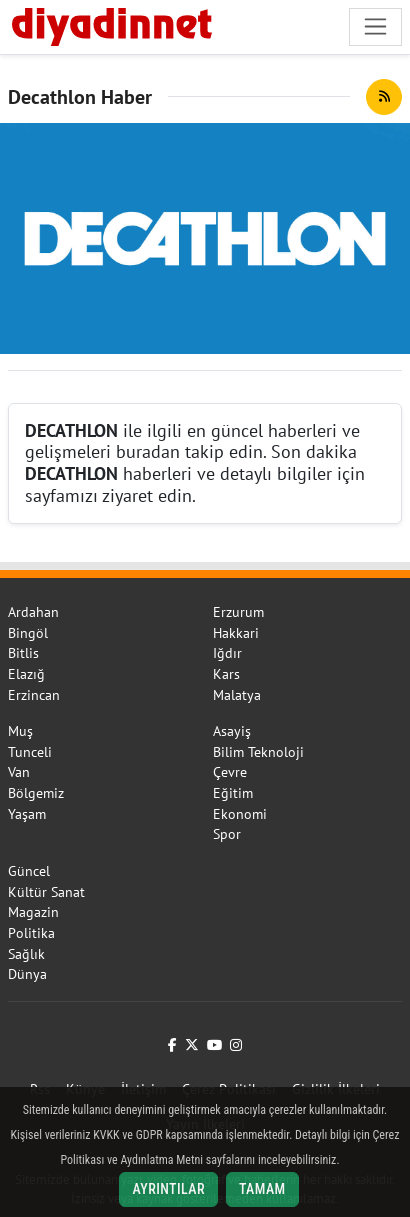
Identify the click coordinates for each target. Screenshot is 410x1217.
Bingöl (28, 633)
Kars (226, 674)
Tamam (262, 1189)
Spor (227, 834)
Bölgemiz (36, 793)
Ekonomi (240, 814)
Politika (31, 933)
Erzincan (34, 695)
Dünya (27, 974)
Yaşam (27, 814)
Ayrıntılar (168, 1189)
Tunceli (30, 752)
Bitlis (23, 653)
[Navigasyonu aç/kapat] (375, 26)
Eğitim (233, 793)
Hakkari (236, 633)
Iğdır (227, 653)
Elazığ (26, 674)
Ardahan (33, 612)
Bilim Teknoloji (258, 752)
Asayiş (232, 731)
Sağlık (26, 954)
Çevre (230, 772)
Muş (20, 731)
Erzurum (238, 612)
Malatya (237, 695)
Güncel (29, 871)
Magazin (33, 912)
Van (19, 772)
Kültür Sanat (46, 892)
